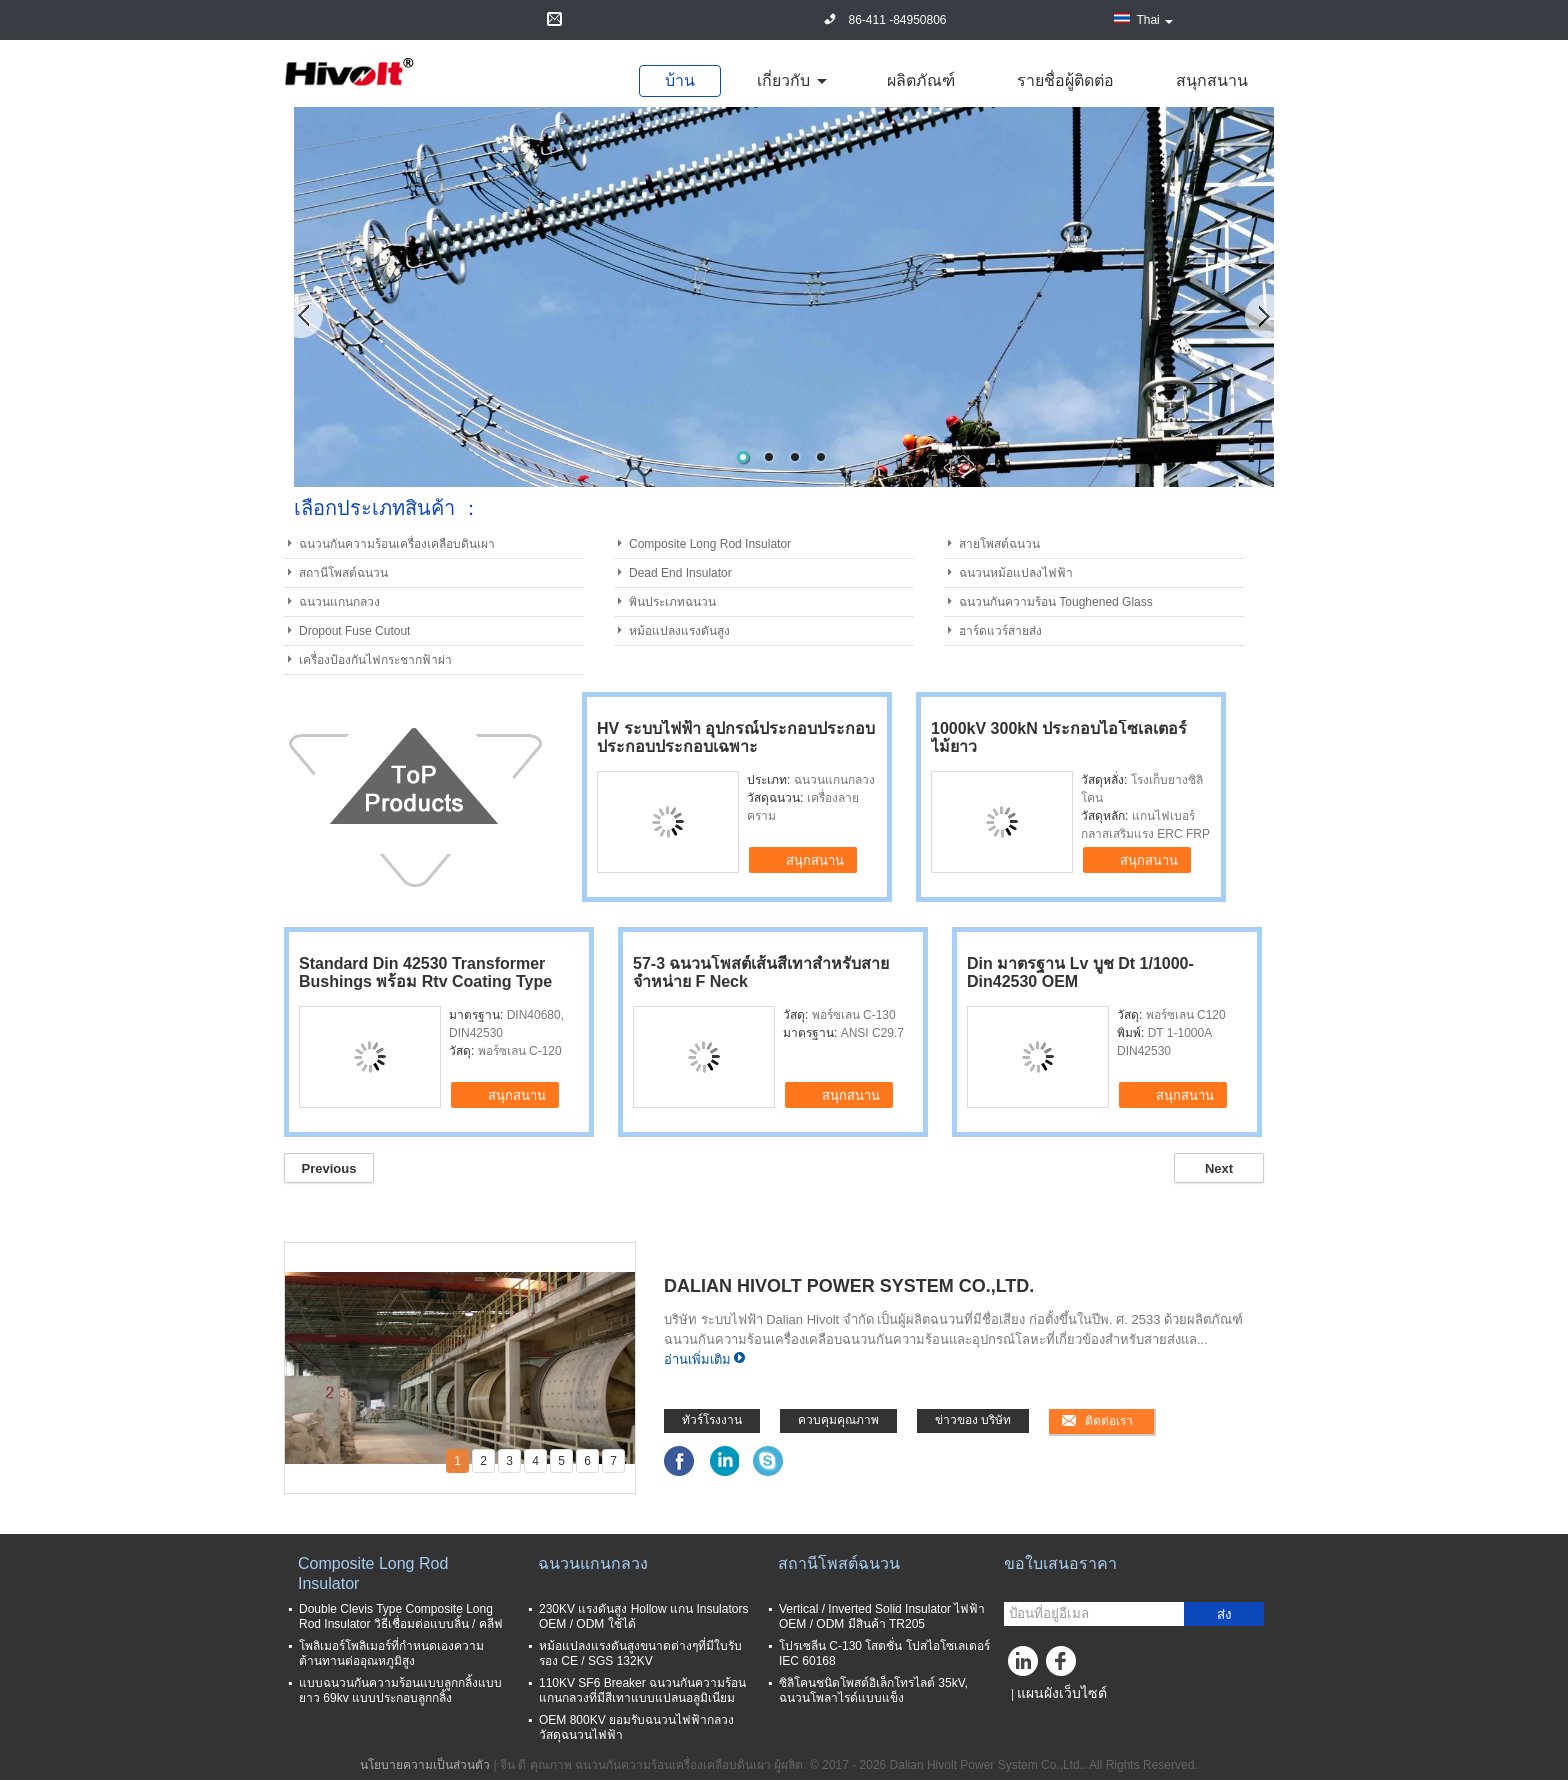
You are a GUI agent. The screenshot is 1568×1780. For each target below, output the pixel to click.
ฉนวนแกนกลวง (339, 602)
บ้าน (680, 80)
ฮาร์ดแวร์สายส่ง (1000, 631)
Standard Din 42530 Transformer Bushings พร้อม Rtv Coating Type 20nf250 (425, 981)
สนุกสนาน (1212, 80)
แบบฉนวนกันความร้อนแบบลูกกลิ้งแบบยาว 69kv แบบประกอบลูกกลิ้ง (400, 1690)
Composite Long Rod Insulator (710, 544)
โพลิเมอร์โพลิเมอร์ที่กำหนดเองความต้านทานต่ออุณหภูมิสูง (391, 1653)
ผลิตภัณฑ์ (921, 80)
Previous (329, 1168)
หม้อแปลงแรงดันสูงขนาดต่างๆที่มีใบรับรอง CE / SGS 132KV (640, 1653)
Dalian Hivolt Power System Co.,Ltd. (849, 1286)
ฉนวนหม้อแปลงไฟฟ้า (1016, 573)
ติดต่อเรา (1109, 1421)
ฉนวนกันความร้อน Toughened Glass (1056, 602)
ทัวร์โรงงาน (712, 1420)
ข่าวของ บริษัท (973, 1420)
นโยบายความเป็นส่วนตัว (425, 1765)
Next (1219, 1168)
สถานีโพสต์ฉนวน (343, 573)
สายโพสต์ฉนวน (999, 544)
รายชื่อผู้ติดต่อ (1065, 80)
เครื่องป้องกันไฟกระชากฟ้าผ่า (375, 660)
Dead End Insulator (680, 573)
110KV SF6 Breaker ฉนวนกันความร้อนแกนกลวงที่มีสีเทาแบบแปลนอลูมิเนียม (642, 1690)
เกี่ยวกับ (783, 80)
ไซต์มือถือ (1035, 1718)
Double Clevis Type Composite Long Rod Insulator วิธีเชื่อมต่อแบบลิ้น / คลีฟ (401, 1616)
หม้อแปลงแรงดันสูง (679, 631)
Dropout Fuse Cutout (354, 631)
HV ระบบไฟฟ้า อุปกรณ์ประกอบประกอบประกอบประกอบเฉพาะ (736, 737)
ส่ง (1224, 1614)
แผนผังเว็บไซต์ (1062, 1693)
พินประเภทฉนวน (672, 602)
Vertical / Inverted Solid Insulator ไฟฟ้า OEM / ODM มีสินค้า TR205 (882, 1616)
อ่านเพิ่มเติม (697, 1359)
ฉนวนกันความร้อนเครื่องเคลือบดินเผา (397, 544)
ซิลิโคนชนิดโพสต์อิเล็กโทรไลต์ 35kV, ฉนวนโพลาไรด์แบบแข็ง (873, 1690)
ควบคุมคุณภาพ (838, 1420)
